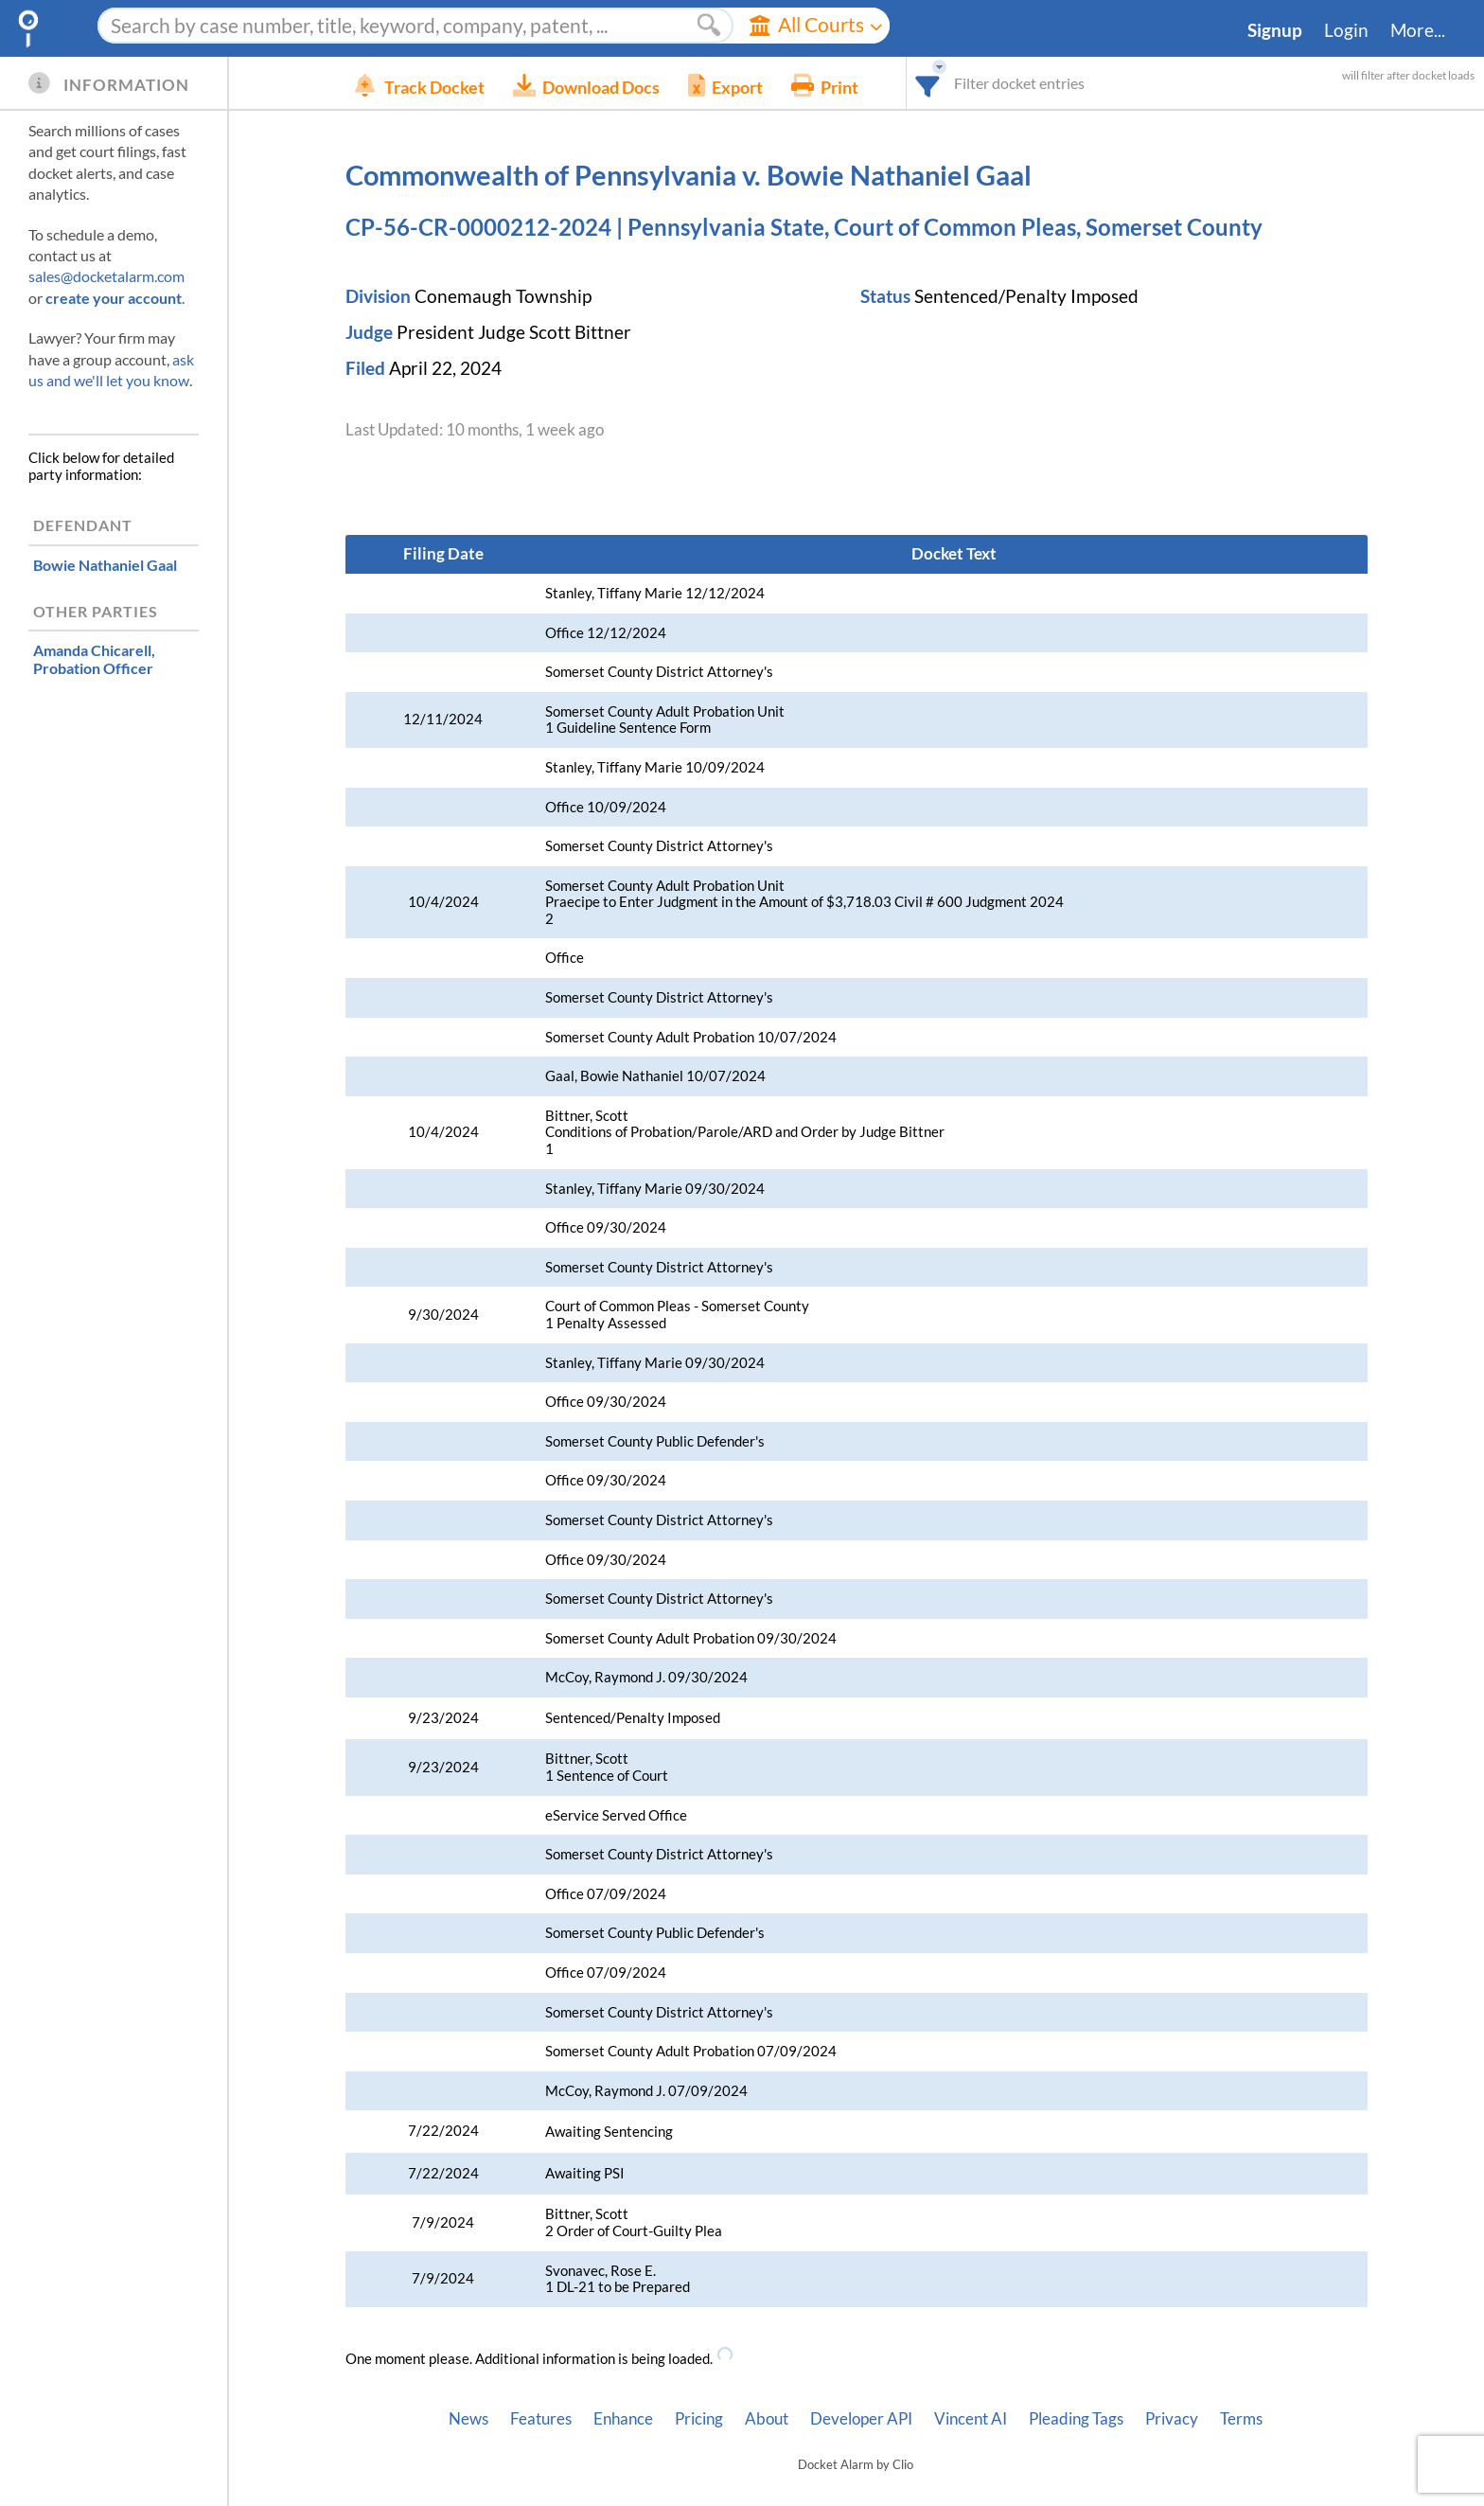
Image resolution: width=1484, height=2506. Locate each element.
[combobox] (956, 83)
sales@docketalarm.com (106, 276)
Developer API (861, 2418)
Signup (1274, 30)
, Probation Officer (94, 659)
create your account (113, 298)
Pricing (699, 2418)
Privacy (1171, 2418)
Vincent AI (970, 2418)
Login (1346, 30)
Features (541, 2418)
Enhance (623, 2418)
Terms (1241, 2418)
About (766, 2418)
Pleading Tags (1076, 2418)
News (468, 2418)
